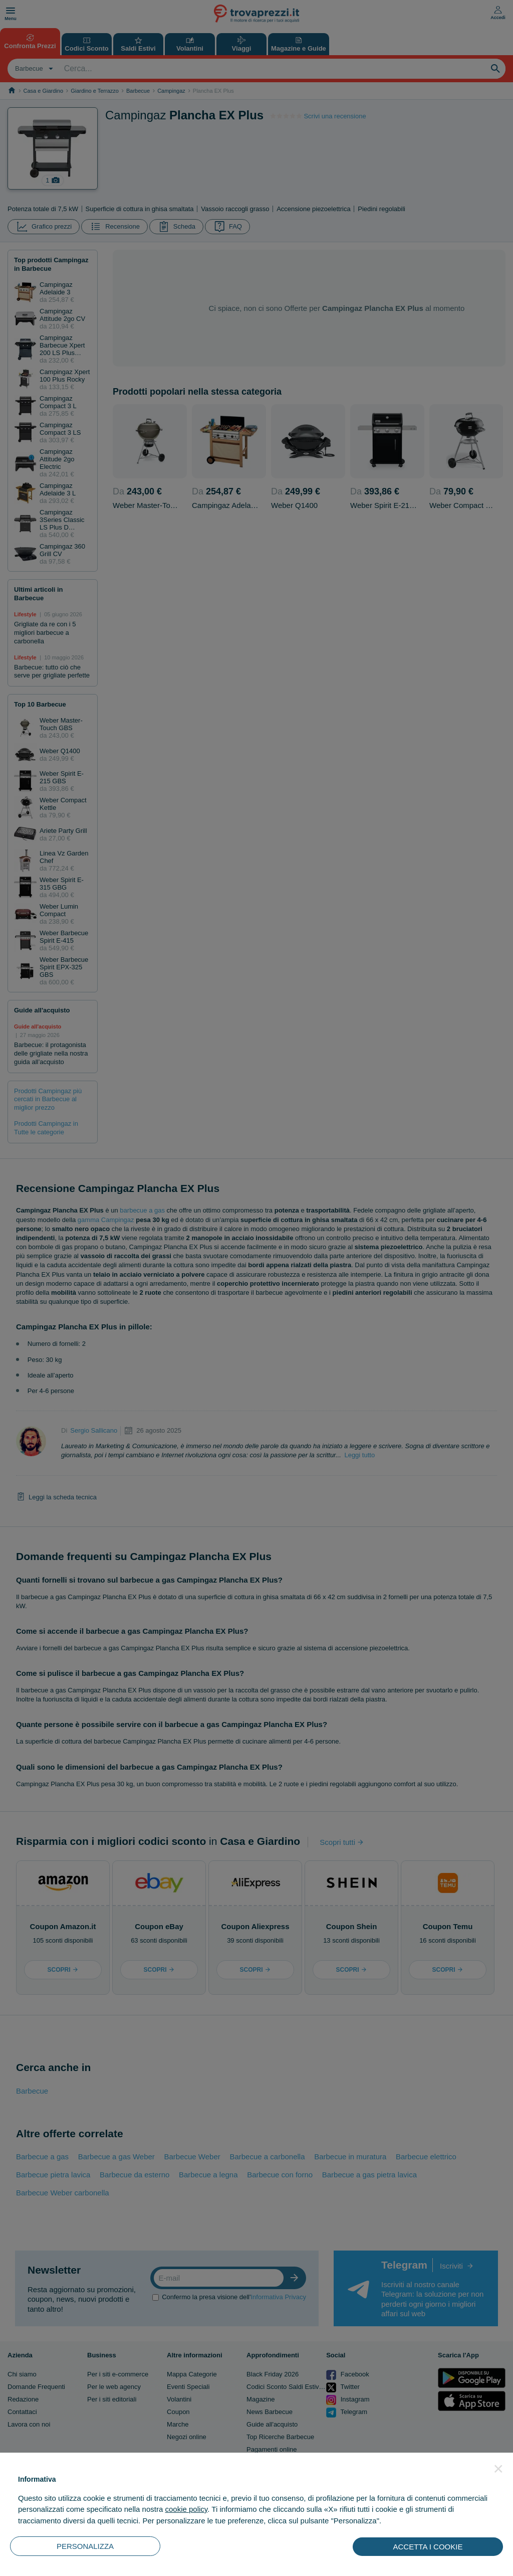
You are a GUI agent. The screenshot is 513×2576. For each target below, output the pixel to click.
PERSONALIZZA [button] (85, 2546)
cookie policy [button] (186, 2509)
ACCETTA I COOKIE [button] (428, 2546)
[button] (498, 2469)
